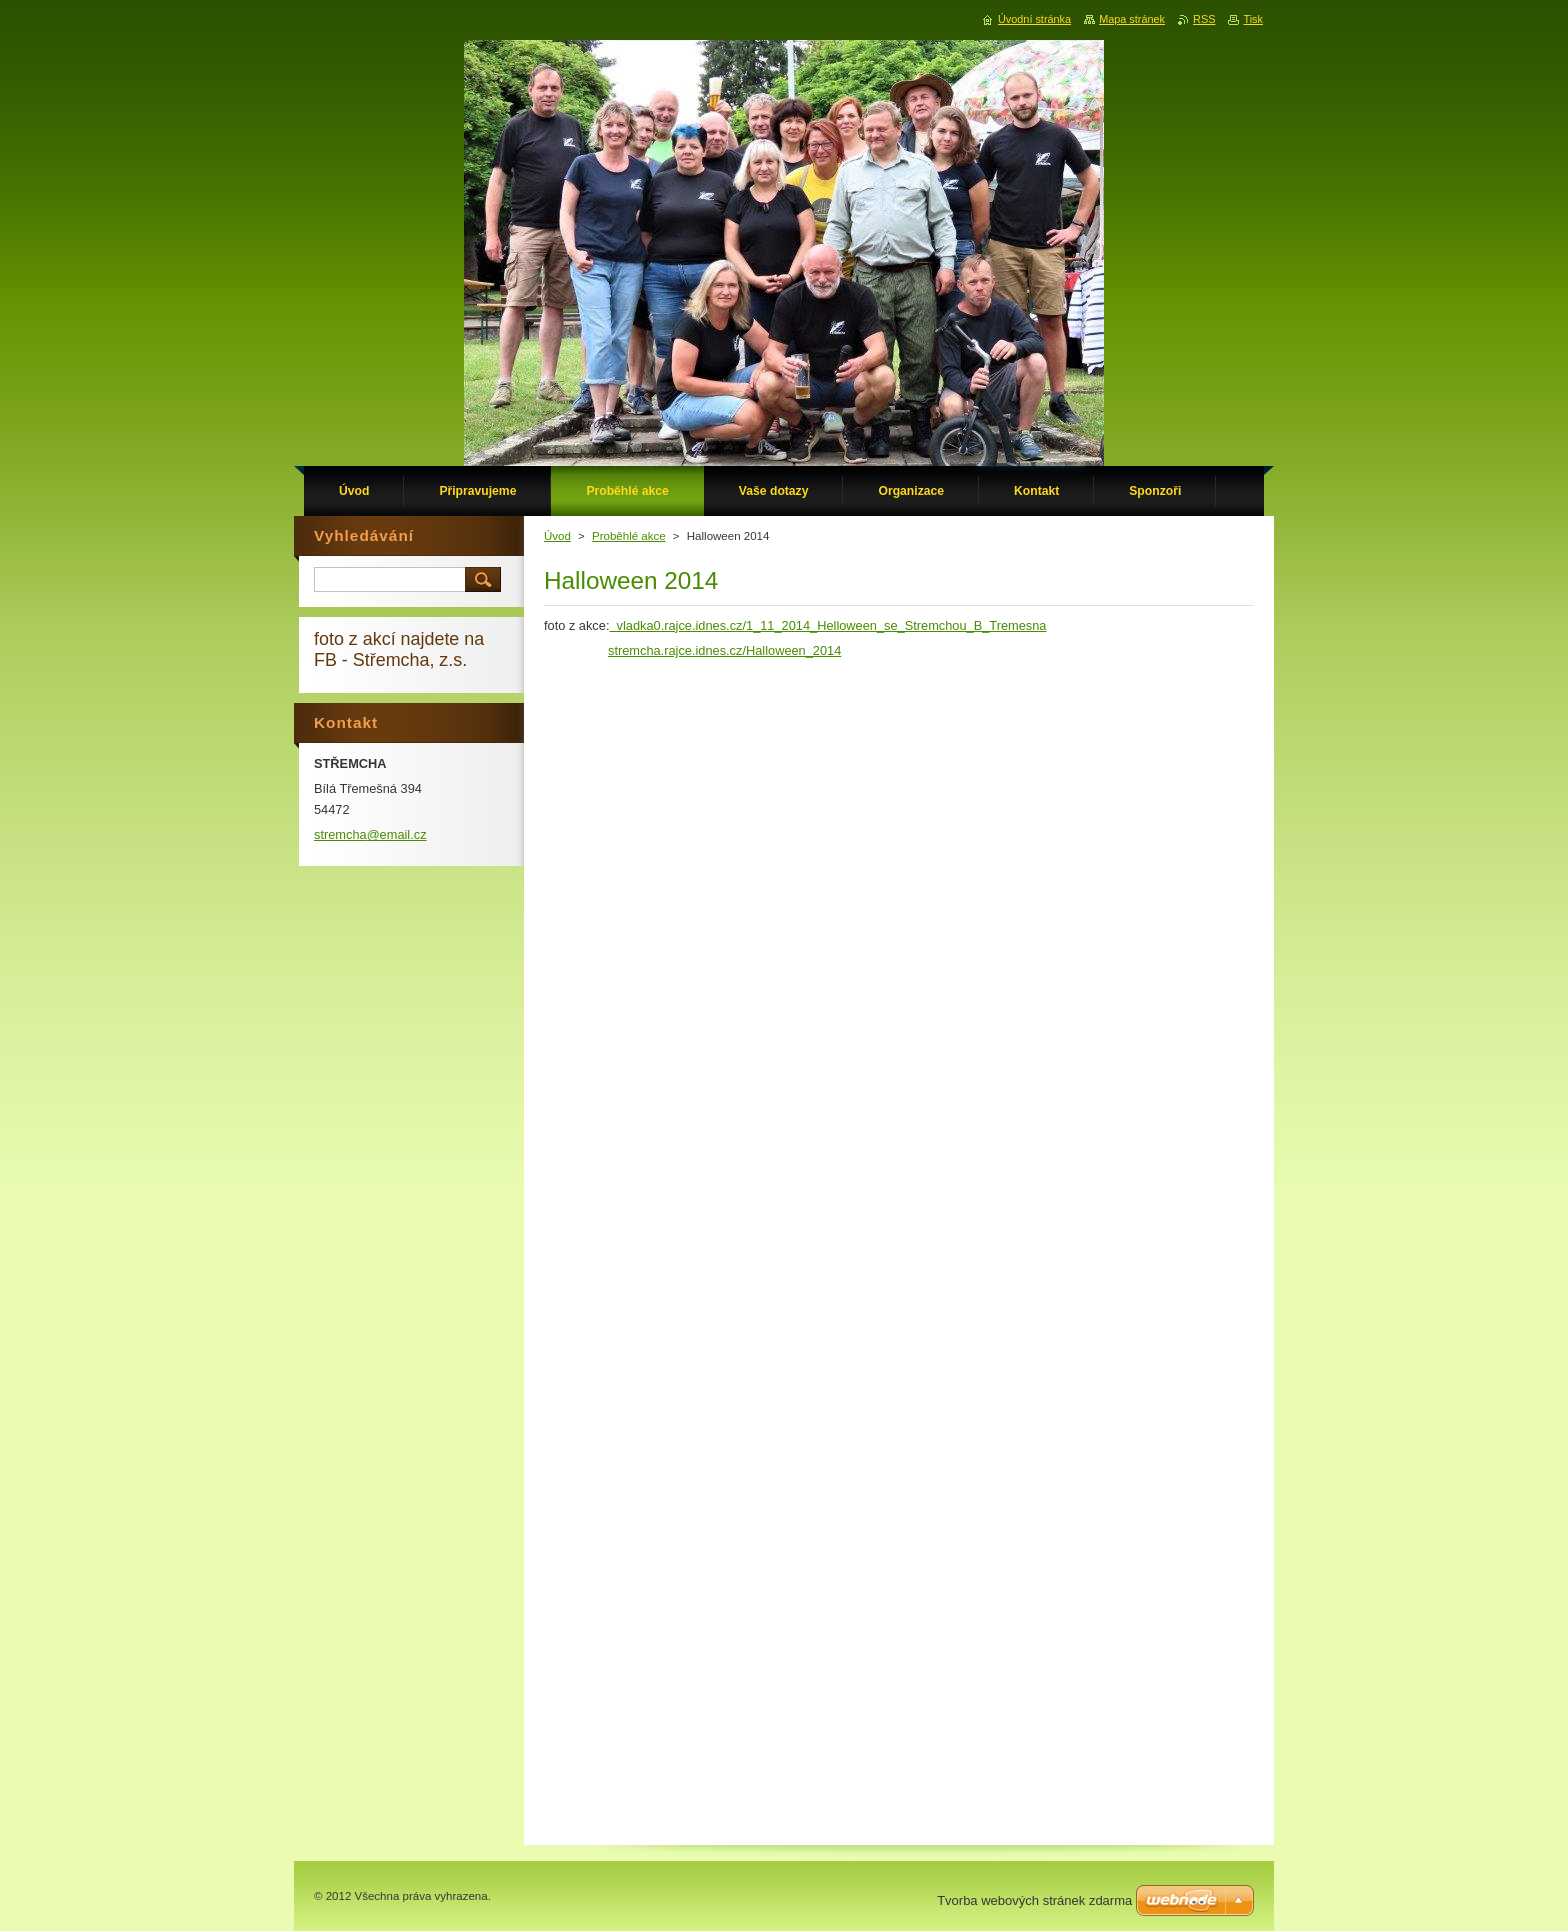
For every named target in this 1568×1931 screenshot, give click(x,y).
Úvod (557, 536)
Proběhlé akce (629, 536)
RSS (1204, 19)
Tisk (1253, 19)
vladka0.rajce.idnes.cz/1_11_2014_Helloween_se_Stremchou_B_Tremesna (827, 625)
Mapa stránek (1132, 19)
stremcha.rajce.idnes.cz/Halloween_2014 (724, 650)
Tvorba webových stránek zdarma (1034, 1900)
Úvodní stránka (1034, 19)
